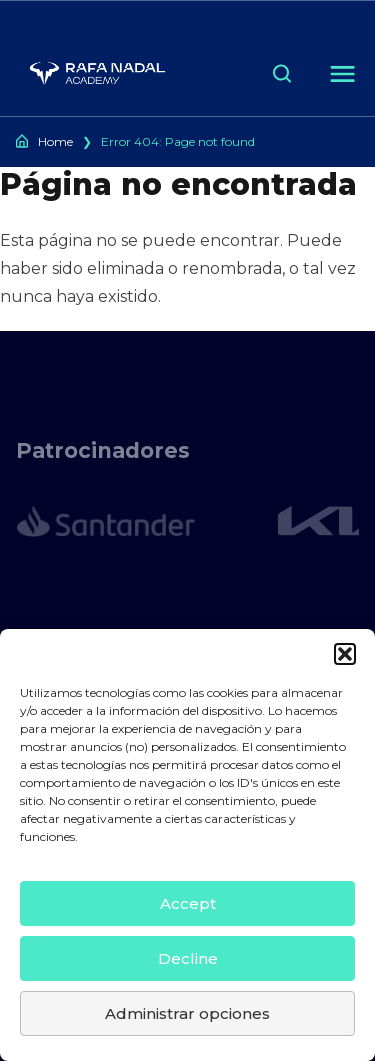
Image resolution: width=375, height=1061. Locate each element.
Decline (188, 958)
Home (55, 141)
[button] (345, 654)
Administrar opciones (187, 1013)
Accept (188, 903)
